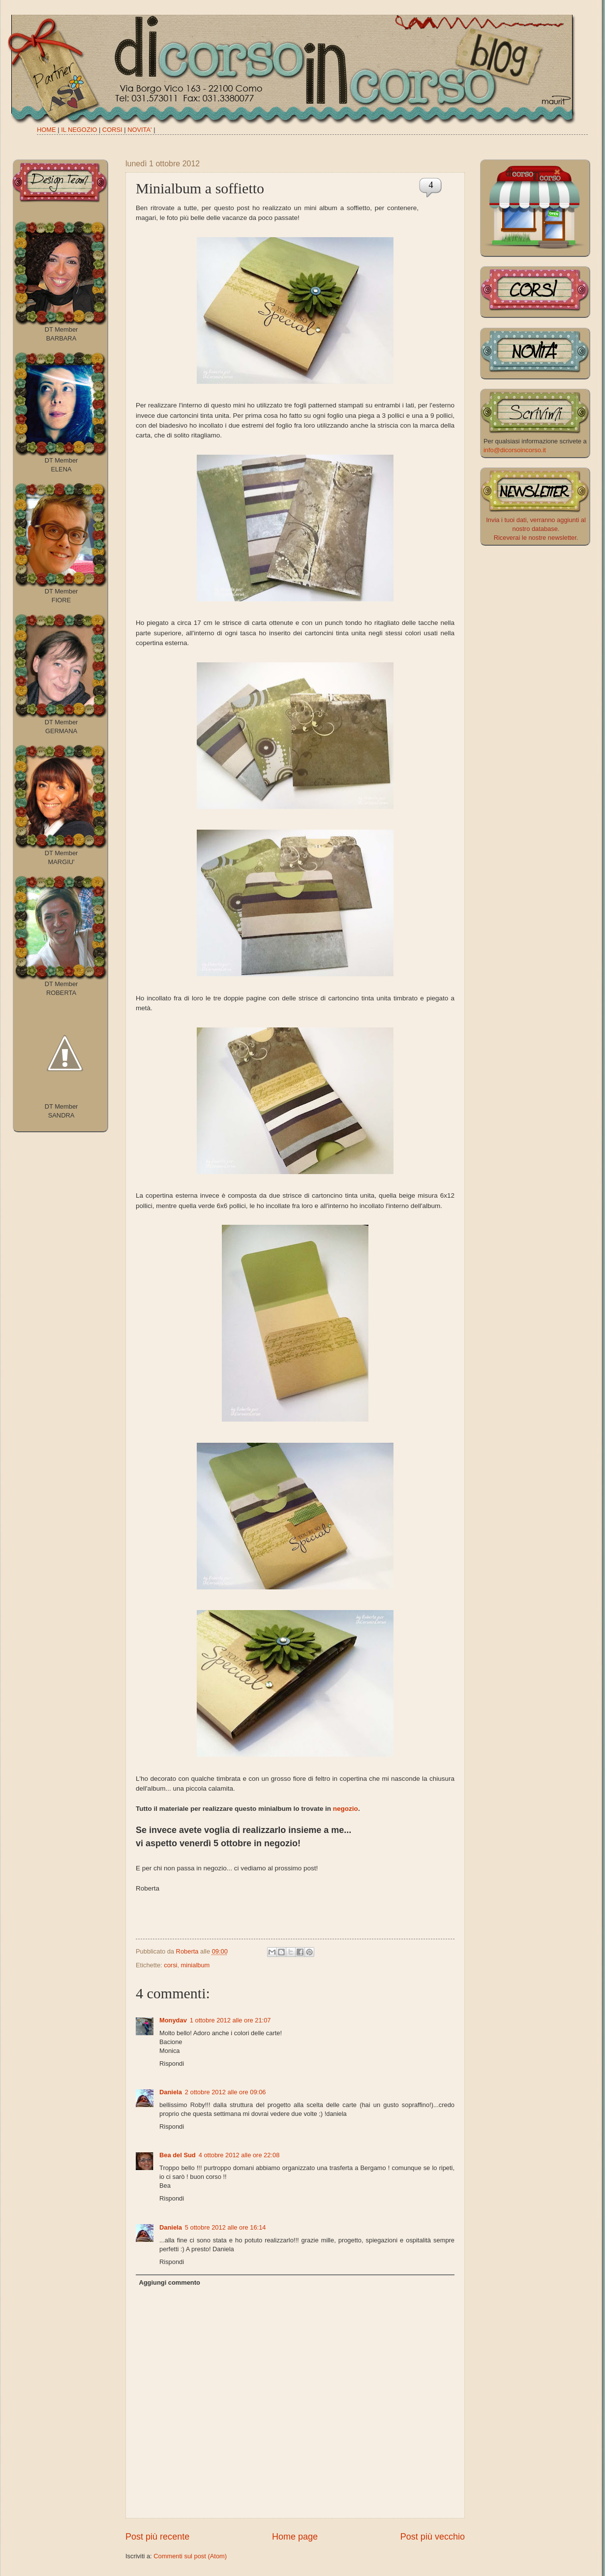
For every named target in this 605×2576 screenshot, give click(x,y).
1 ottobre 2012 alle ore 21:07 (230, 2020)
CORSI (112, 129)
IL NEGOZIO (79, 129)
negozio (345, 1808)
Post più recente (157, 2537)
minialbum (195, 1965)
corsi (170, 1965)
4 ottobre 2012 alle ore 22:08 (239, 2155)
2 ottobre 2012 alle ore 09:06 (225, 2092)
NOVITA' (139, 129)
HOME (46, 129)
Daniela (170, 2092)
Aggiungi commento (169, 2282)
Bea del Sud (177, 2155)
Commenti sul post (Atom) (190, 2556)
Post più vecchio (432, 2537)
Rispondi (171, 2063)
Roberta (188, 1951)
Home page (295, 2537)
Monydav (173, 2020)
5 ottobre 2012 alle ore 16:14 (225, 2227)
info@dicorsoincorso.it (515, 450)
